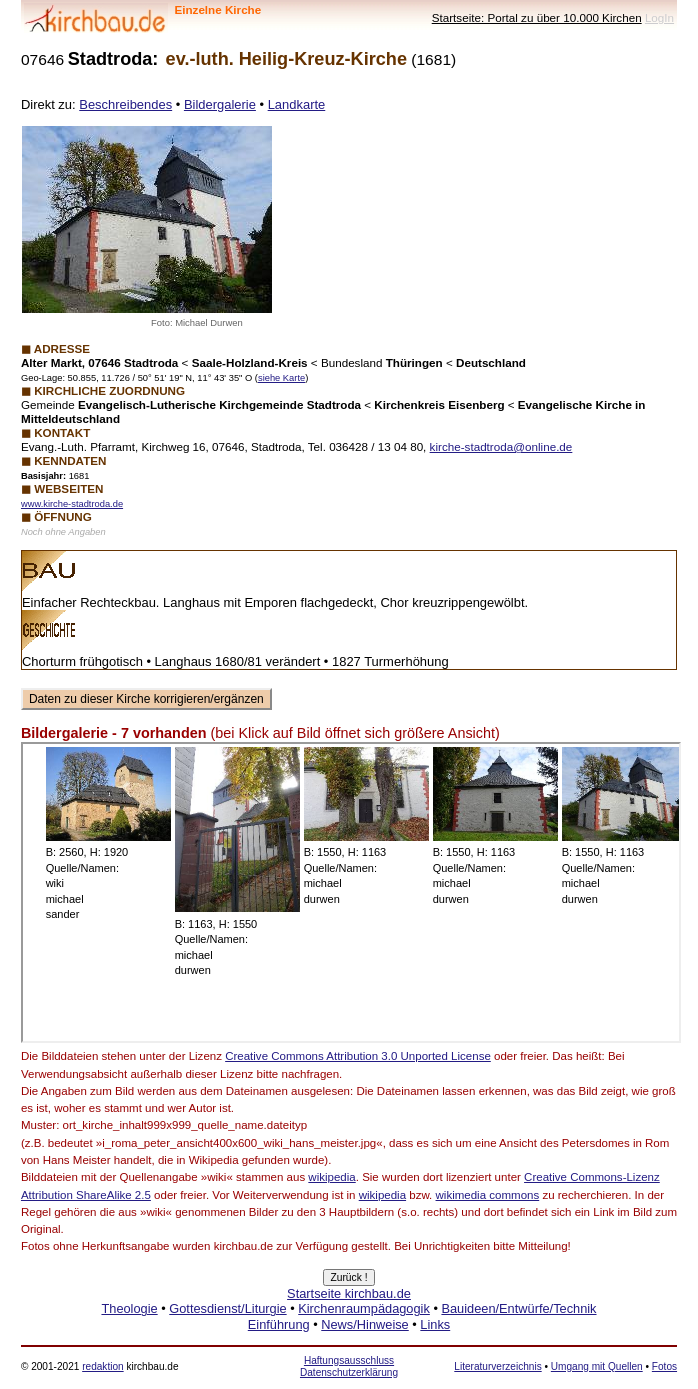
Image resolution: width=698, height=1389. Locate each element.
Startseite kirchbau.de (349, 1293)
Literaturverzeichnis (497, 1366)
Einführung (279, 1324)
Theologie (129, 1308)
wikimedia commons (488, 1195)
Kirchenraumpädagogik (364, 1308)
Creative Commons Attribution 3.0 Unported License (358, 1056)
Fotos (664, 1366)
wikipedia (331, 1177)
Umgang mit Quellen (597, 1366)
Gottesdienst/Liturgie (227, 1308)
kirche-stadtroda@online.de (501, 446)
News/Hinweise (364, 1324)
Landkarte (297, 104)
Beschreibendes (125, 104)
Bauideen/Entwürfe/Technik (518, 1308)
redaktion (102, 1366)
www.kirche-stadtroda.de (72, 504)
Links (435, 1324)
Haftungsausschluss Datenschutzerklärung (349, 1366)
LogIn (659, 17)
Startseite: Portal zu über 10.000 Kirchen (537, 17)
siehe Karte (281, 378)
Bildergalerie (220, 104)
